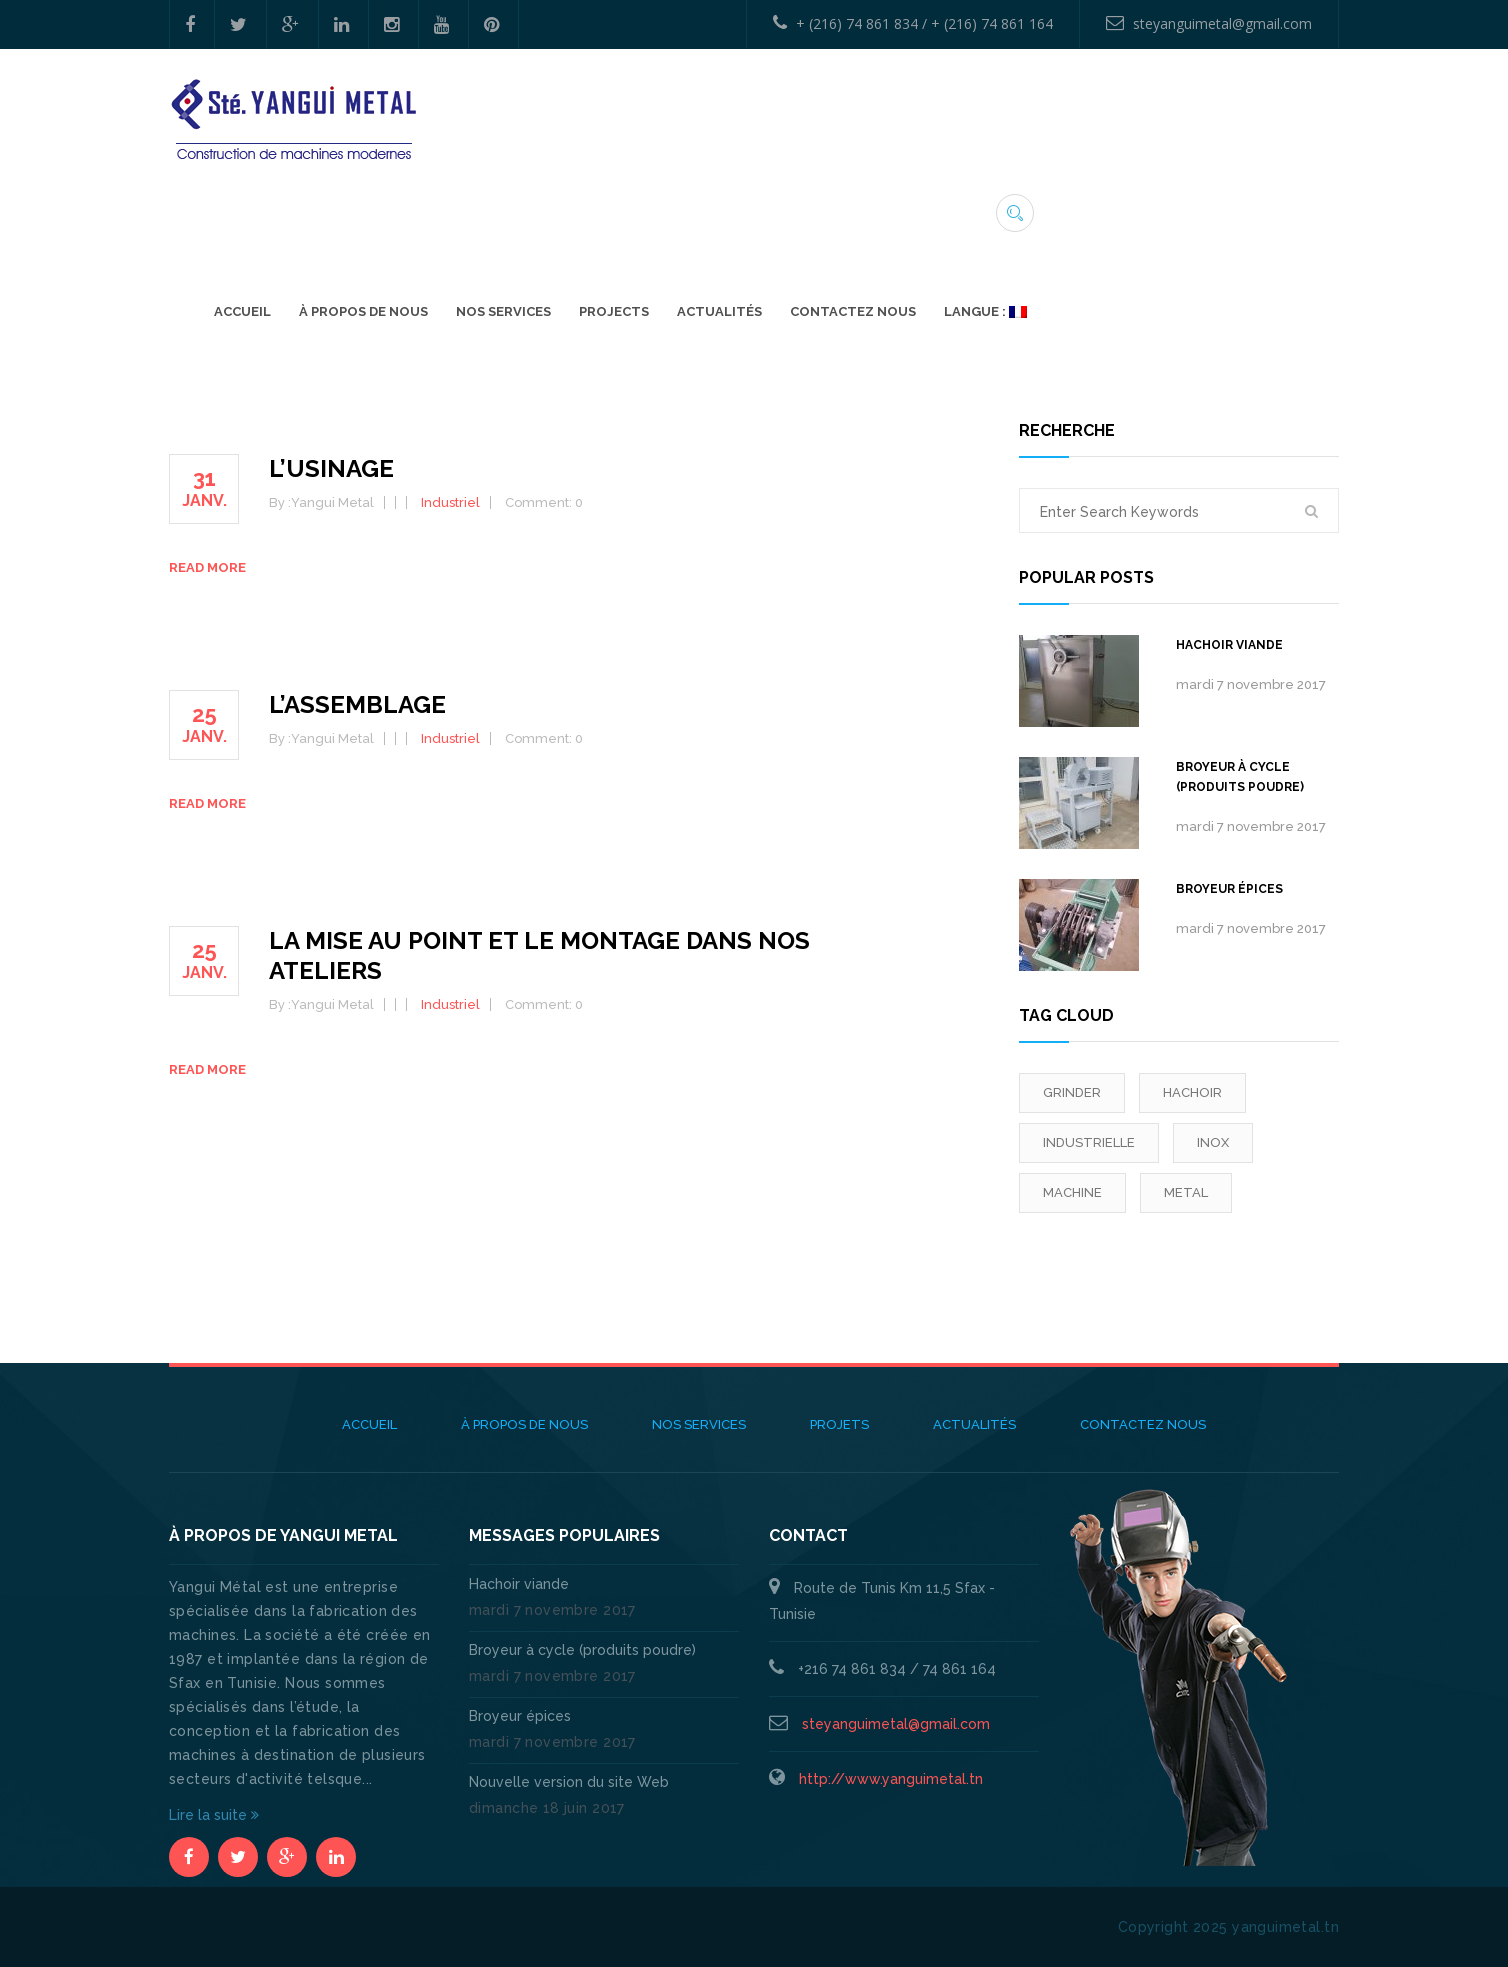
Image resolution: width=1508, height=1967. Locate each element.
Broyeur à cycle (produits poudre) (1240, 777)
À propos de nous (663, 206)
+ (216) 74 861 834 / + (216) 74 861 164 (913, 23)
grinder (1072, 1092)
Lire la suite (214, 1815)
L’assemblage (357, 704)
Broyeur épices (1229, 889)
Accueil (542, 206)
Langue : (1285, 206)
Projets (839, 1424)
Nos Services (803, 206)
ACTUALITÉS (1019, 206)
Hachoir (1192, 1092)
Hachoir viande (1229, 645)
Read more (207, 567)
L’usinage (331, 468)
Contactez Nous (1153, 206)
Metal (1186, 1192)
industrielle (1089, 1142)
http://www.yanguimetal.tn (891, 1779)
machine (1072, 1192)
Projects (914, 206)
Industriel (450, 502)
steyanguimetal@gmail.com (1209, 23)
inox (1213, 1142)
